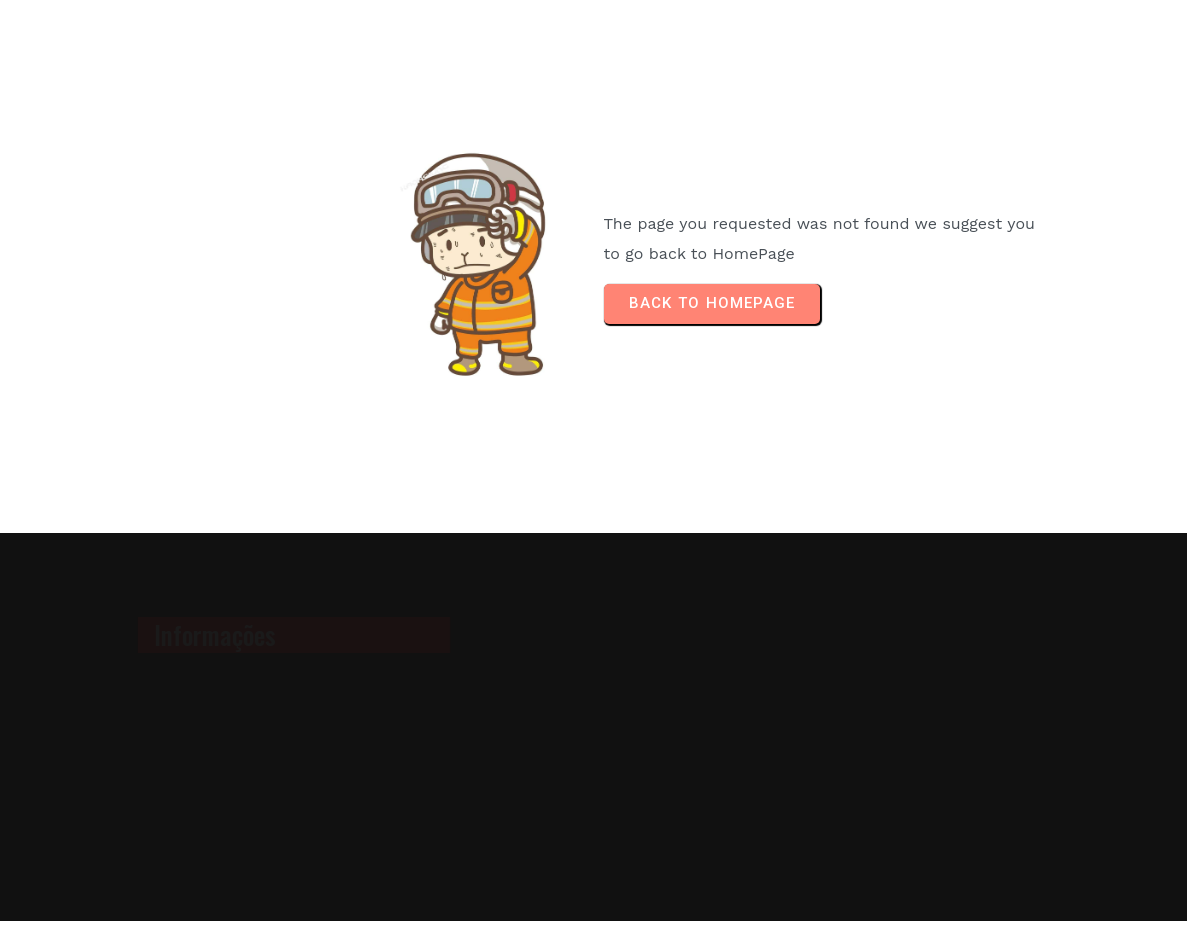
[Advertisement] (926, 727)
